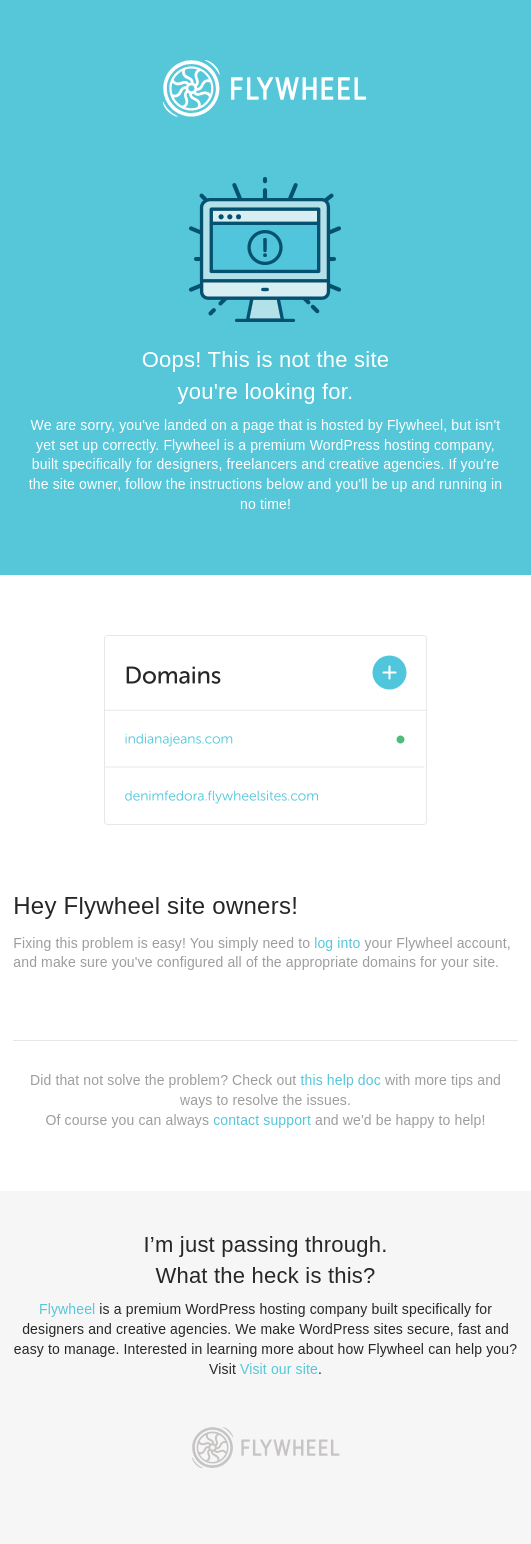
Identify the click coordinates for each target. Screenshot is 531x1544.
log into (337, 943)
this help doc (340, 1080)
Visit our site (279, 1369)
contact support (262, 1120)
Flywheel (67, 1309)
